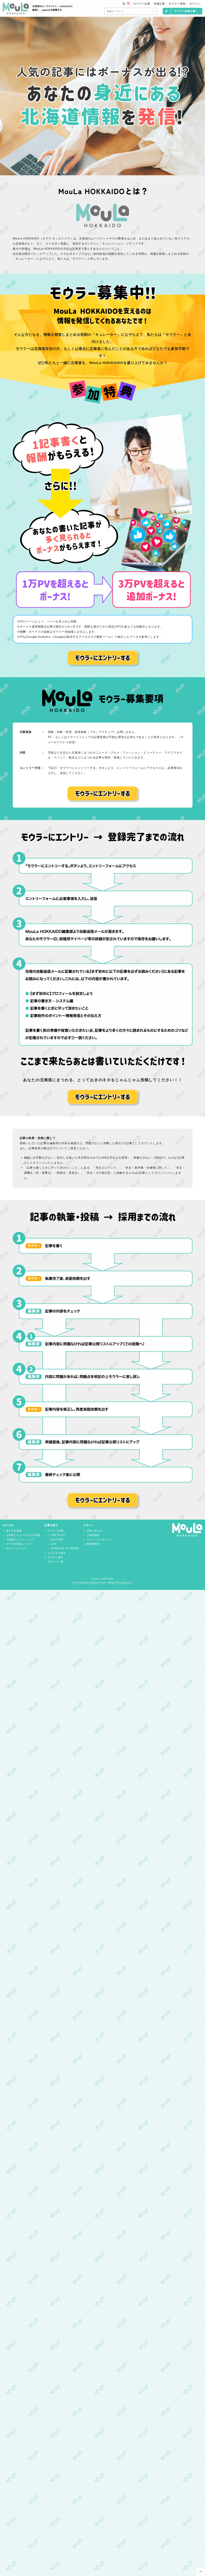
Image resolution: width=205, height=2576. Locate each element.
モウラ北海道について (19, 1543)
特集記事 (159, 3)
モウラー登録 (177, 3)
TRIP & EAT (57, 1535)
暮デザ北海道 (14, 1530)
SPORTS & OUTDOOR (64, 1548)
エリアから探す (57, 1552)
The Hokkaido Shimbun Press (89, 1582)
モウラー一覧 (55, 1561)
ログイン (195, 3)
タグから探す (55, 1557)
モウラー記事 (141, 3)
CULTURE (56, 1539)
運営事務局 (93, 1543)
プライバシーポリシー (99, 1539)
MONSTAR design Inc (120, 1582)
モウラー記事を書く (186, 11)
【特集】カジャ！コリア (20, 1539)
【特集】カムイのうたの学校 (23, 1535)
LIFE (53, 1543)
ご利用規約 (93, 1535)
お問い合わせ (94, 1530)
